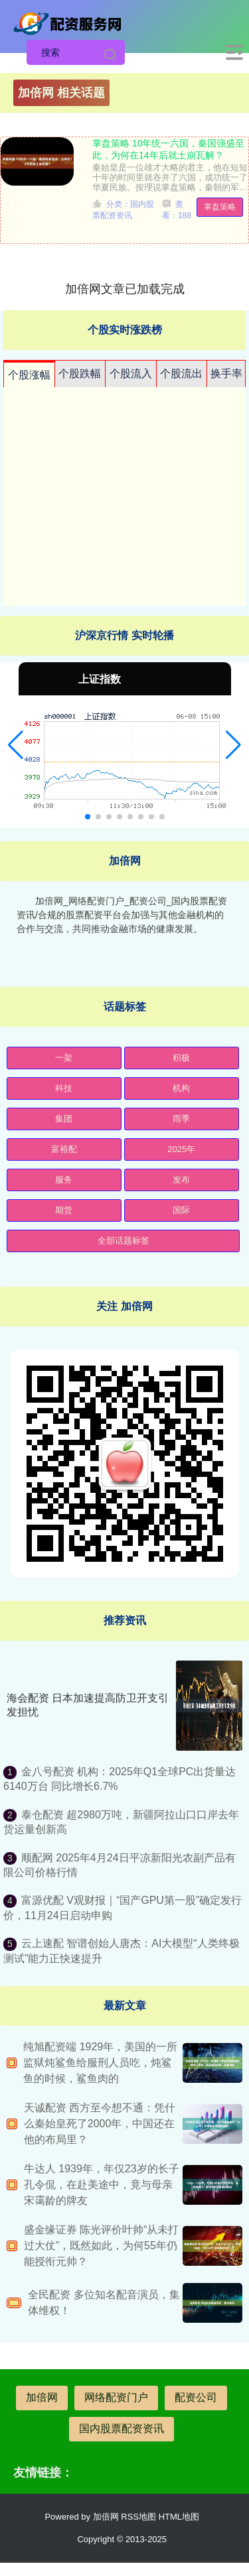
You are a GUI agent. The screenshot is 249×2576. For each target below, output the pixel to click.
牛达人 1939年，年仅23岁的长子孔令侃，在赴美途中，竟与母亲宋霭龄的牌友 (101, 2184)
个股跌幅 (79, 373)
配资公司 (196, 2397)
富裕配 (64, 1149)
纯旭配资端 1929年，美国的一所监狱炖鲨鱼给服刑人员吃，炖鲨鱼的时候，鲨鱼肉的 (100, 2062)
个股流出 (181, 373)
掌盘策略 (220, 206)
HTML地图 (179, 2517)
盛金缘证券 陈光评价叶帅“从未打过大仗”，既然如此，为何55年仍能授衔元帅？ (101, 2245)
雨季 (181, 1119)
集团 (63, 1119)
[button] (16, 745)
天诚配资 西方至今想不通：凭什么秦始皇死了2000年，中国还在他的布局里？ (99, 2123)
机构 (181, 1088)
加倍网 (42, 2397)
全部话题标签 (123, 1241)
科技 (63, 1088)
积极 (181, 1058)
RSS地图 (138, 2517)
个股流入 (131, 373)
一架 (63, 1058)
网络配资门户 (116, 2397)
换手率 (226, 373)
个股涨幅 (29, 375)
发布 (181, 1180)
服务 (63, 1180)
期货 (63, 1210)
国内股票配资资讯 (121, 2428)
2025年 (181, 1149)
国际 (181, 1210)
